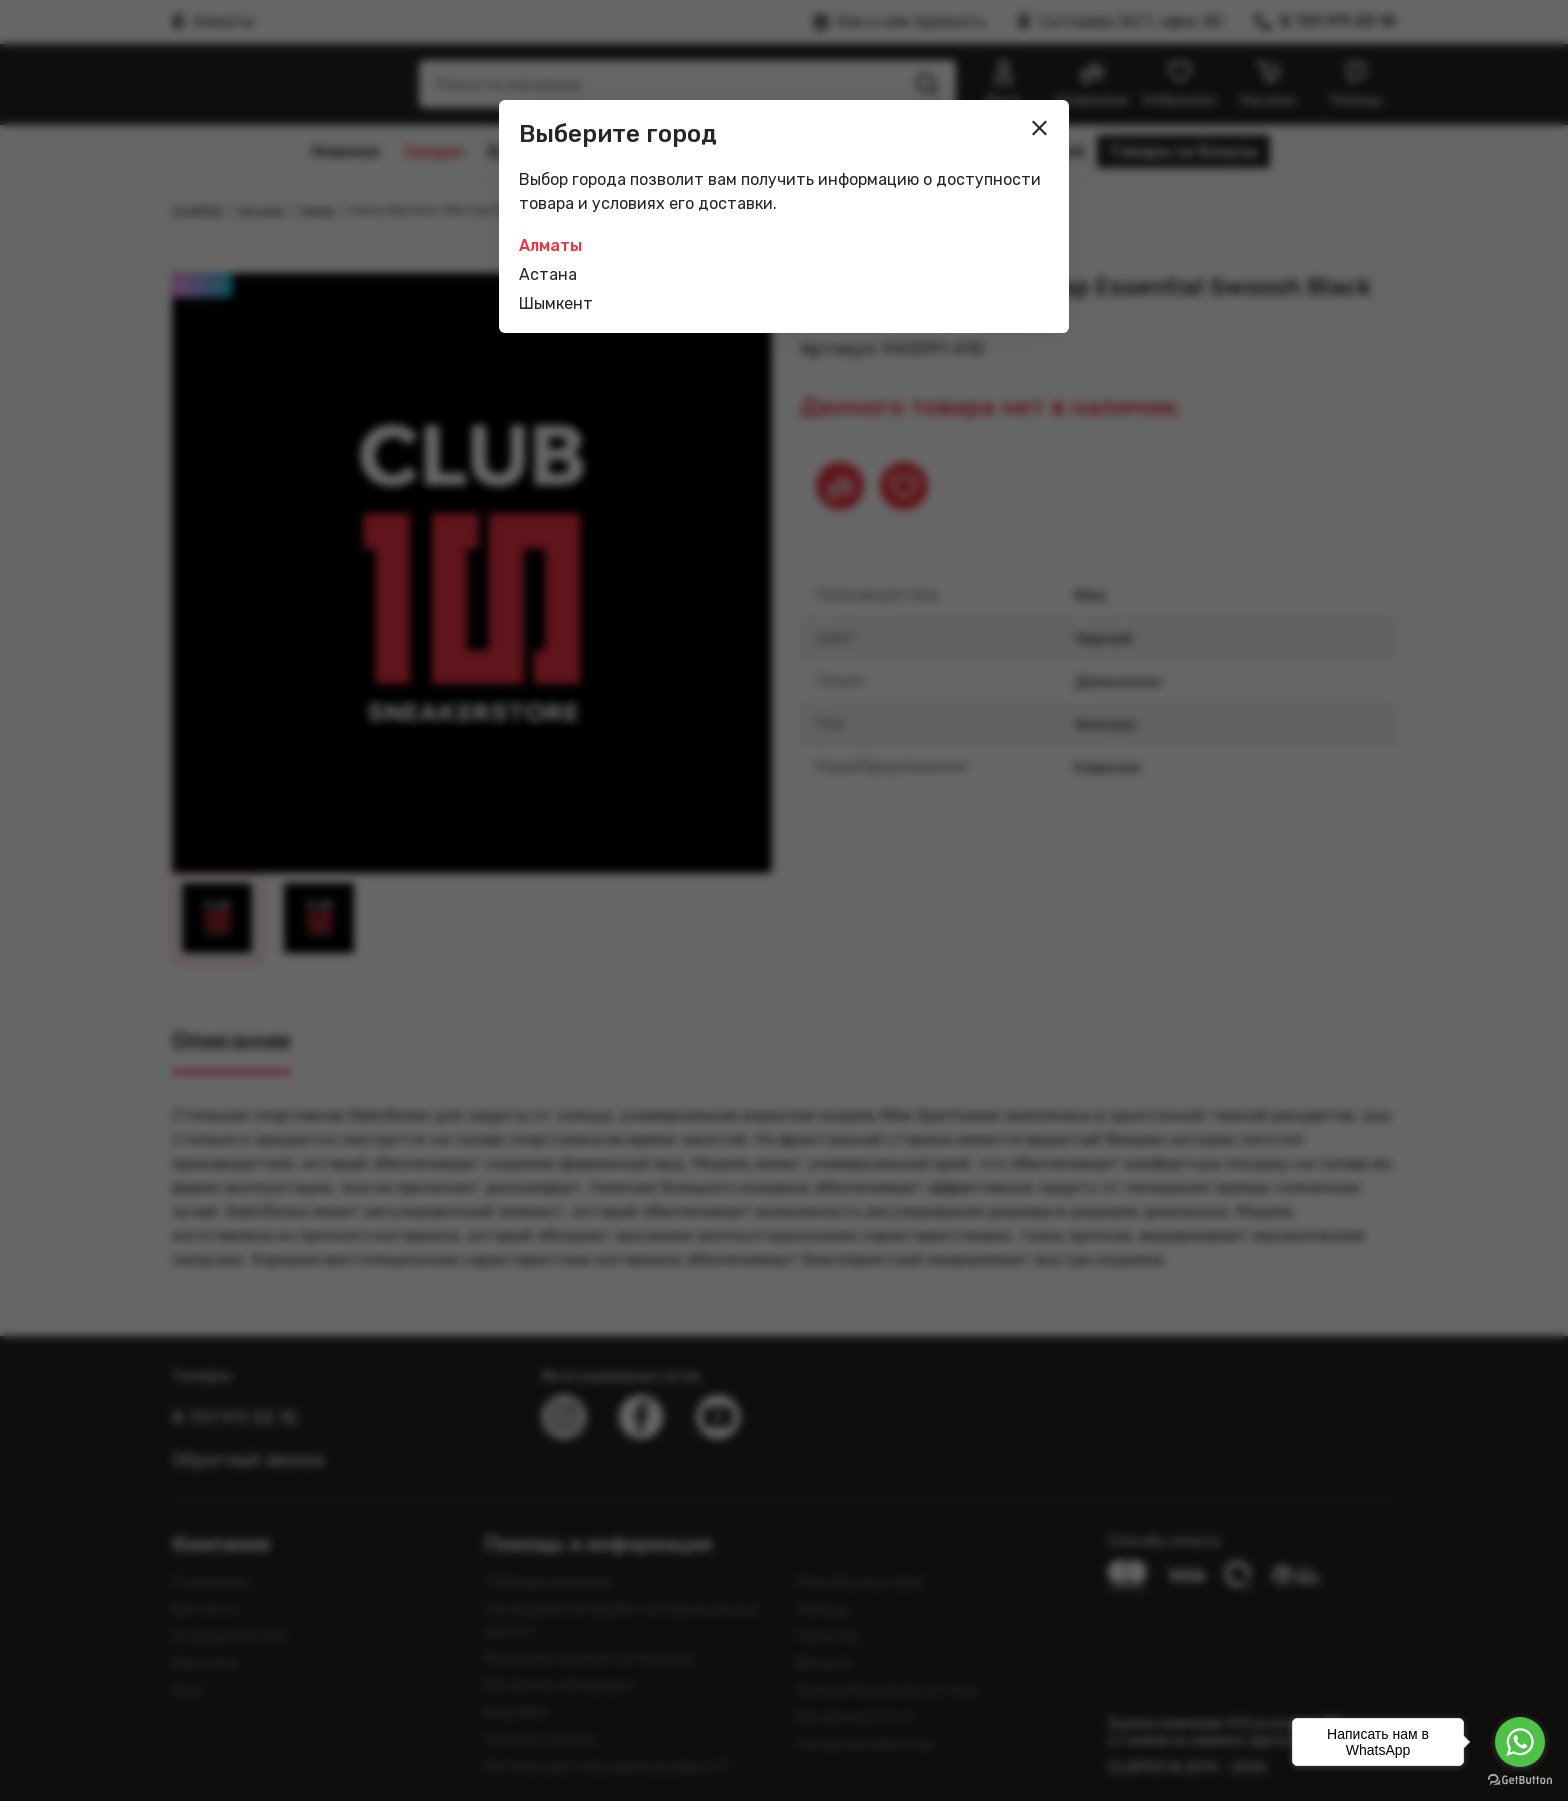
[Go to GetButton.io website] (1520, 1780)
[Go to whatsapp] (1520, 1742)
